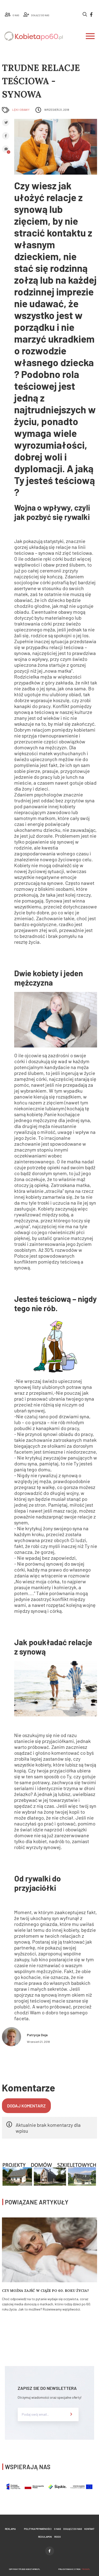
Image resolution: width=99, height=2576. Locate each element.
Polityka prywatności (38, 2528)
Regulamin (45, 2536)
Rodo (57, 2536)
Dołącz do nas (72, 2528)
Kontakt (89, 2528)
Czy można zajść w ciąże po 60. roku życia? (45, 2290)
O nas (57, 2528)
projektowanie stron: (74, 2569)
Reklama (10, 2528)
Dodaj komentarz (26, 2105)
